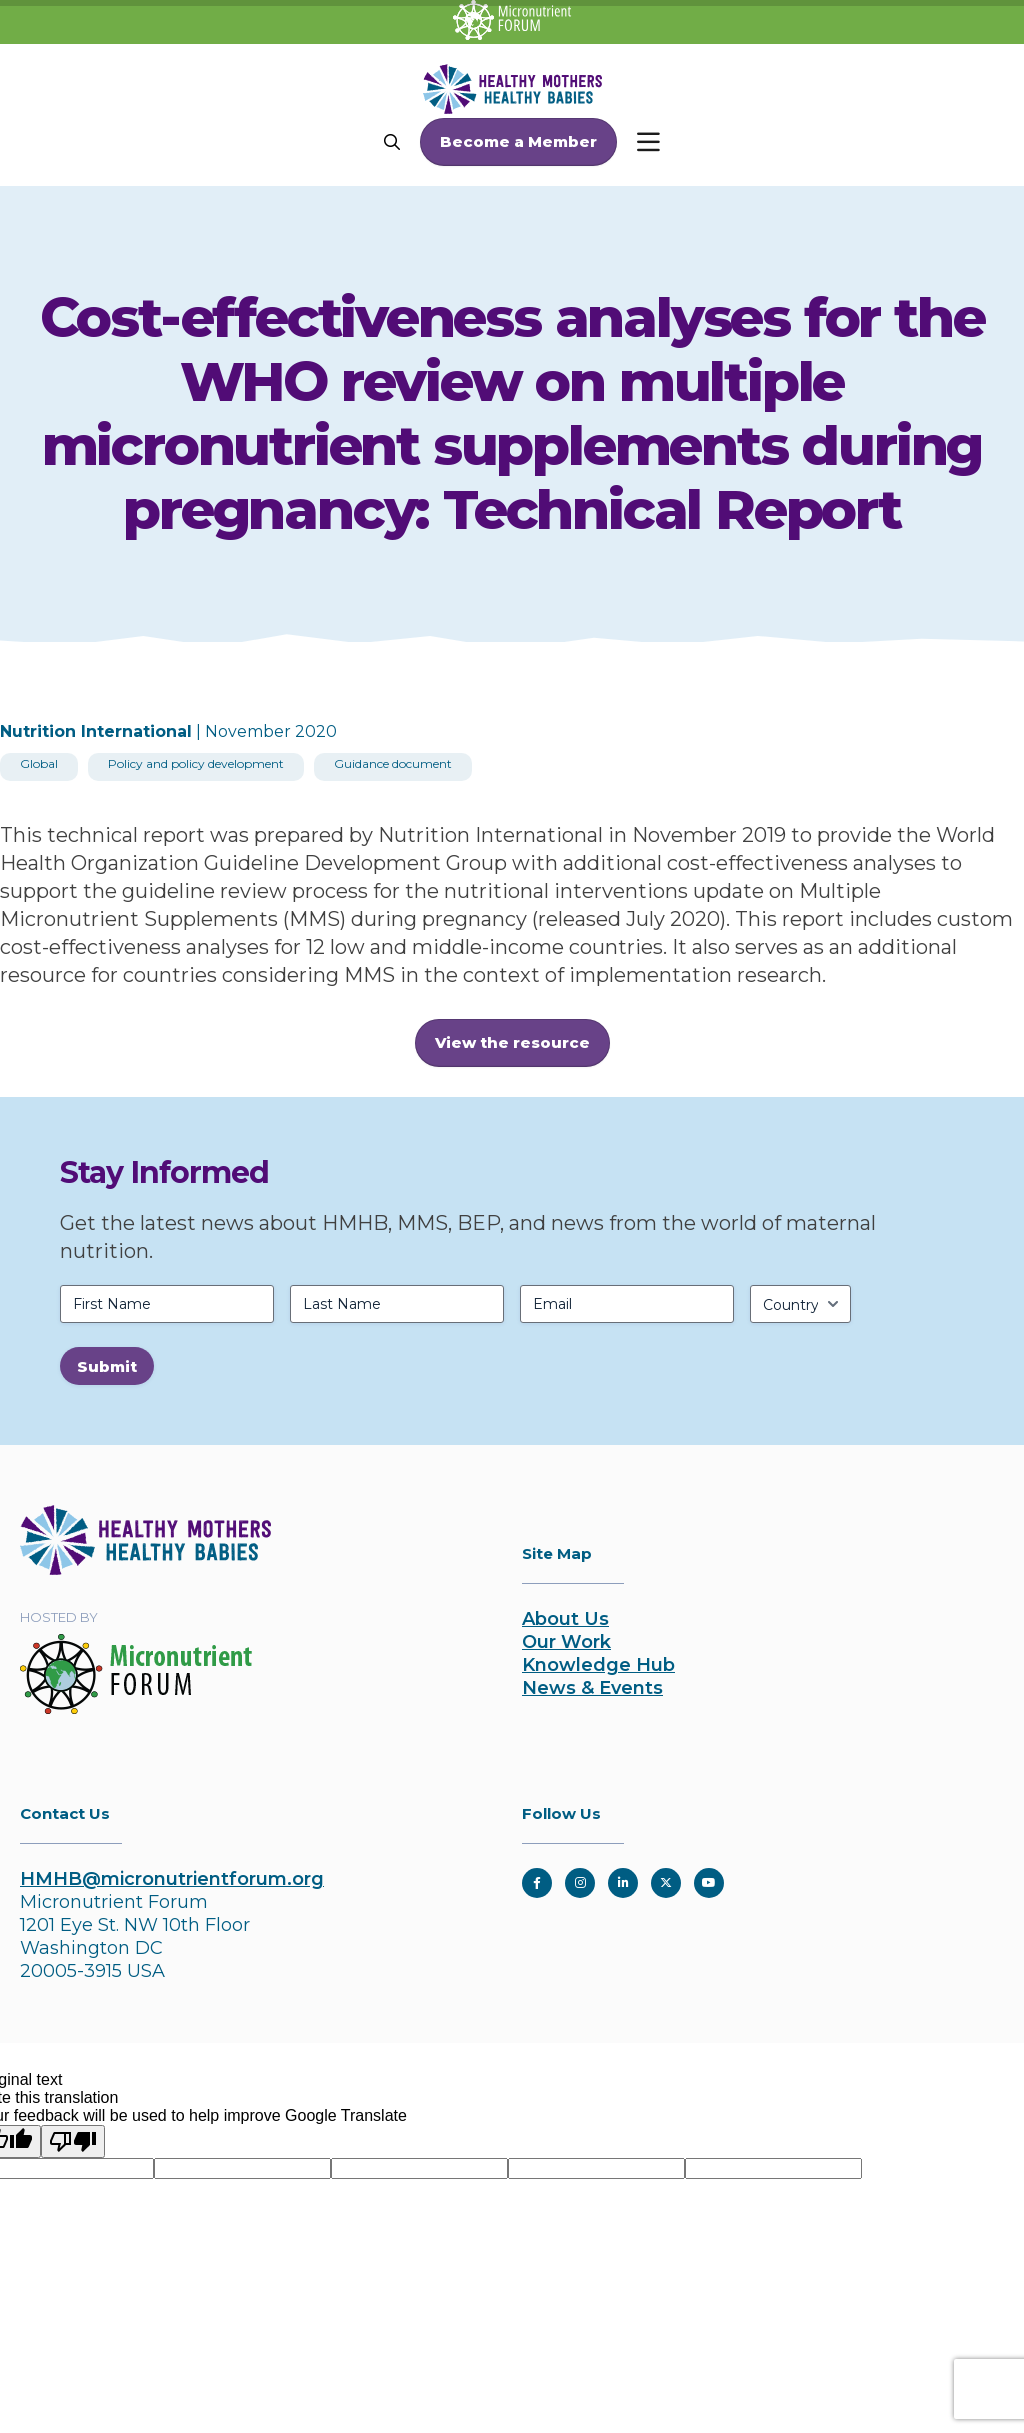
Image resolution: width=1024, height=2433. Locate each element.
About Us (565, 1619)
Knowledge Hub (598, 1665)
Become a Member (518, 141)
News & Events (592, 1688)
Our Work (566, 1642)
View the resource (512, 1042)
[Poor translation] (73, 2141)
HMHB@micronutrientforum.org (172, 1879)
